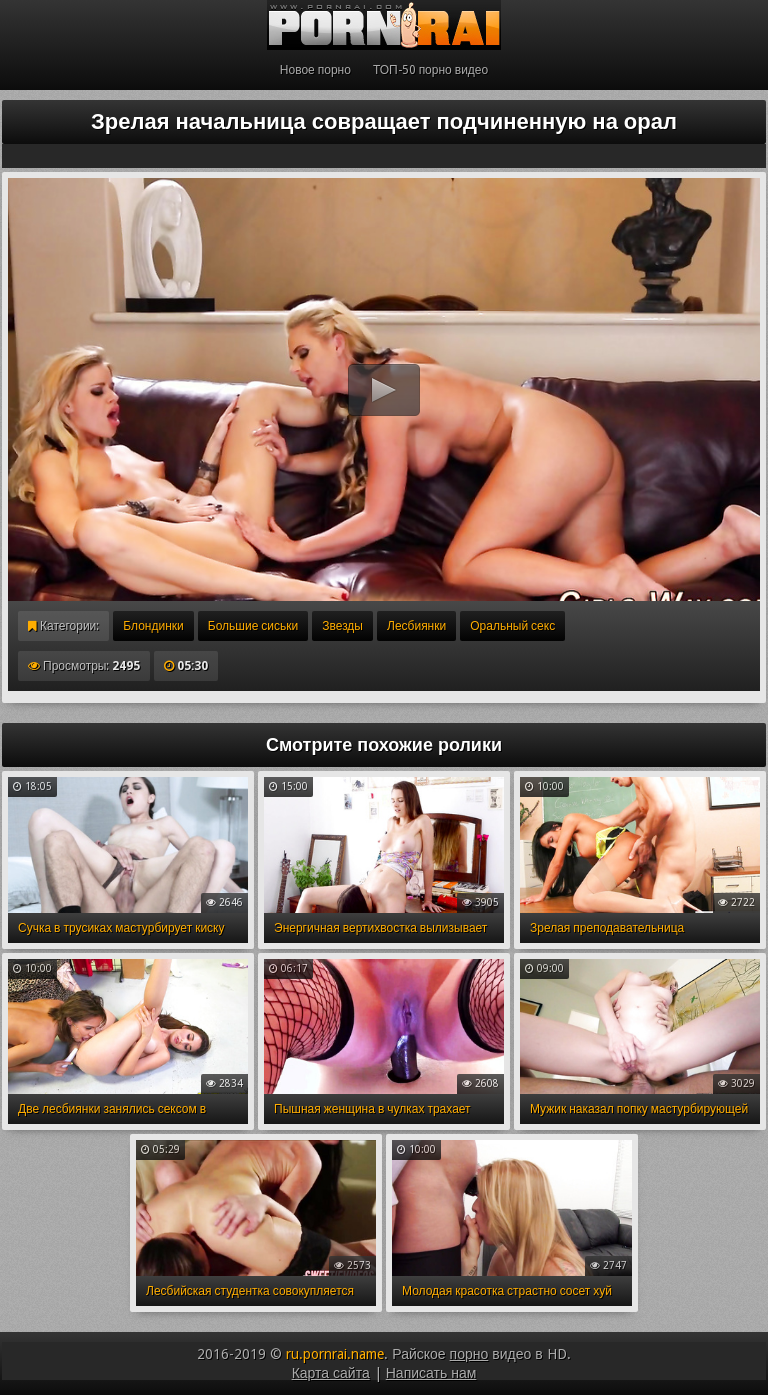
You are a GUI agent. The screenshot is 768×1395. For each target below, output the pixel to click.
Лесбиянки (416, 626)
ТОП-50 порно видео (430, 70)
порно (469, 1354)
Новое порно (315, 70)
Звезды (342, 626)
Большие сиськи (253, 626)
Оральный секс (512, 626)
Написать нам (431, 1373)
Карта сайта (331, 1373)
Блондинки (153, 626)
